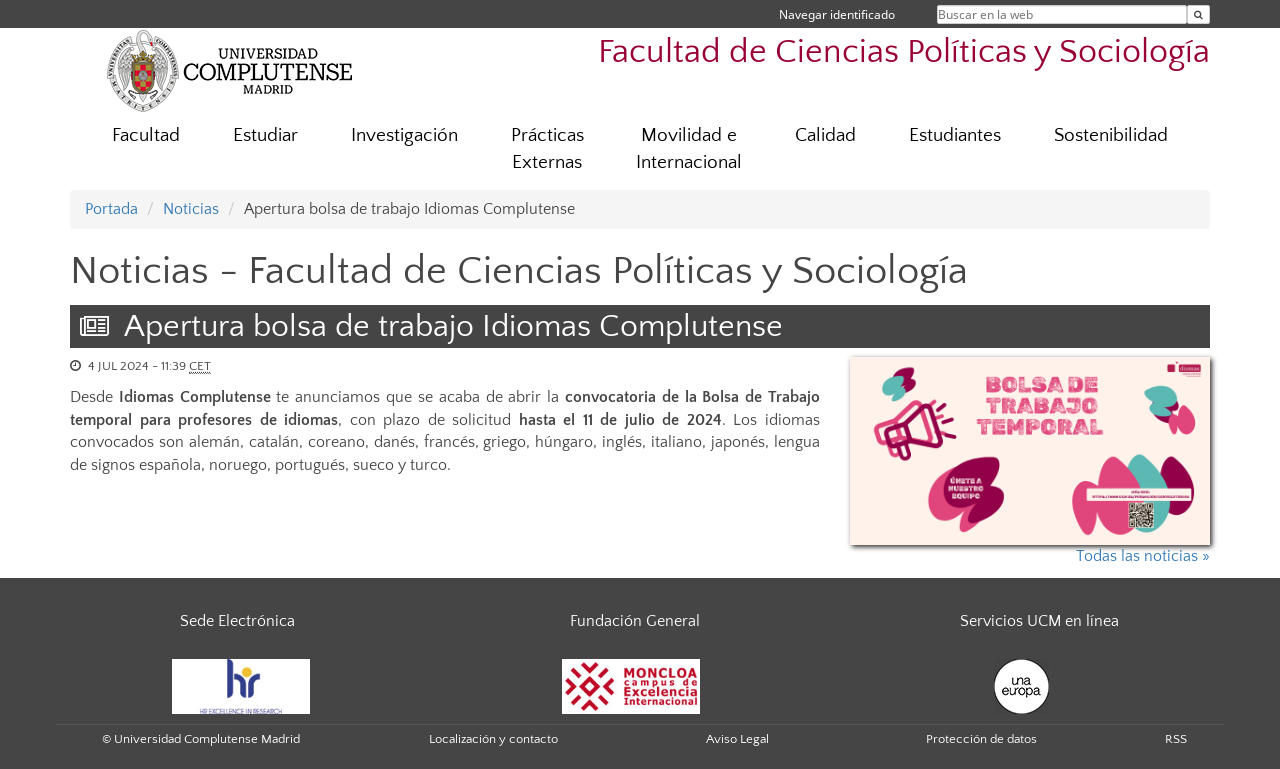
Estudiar (265, 135)
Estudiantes (955, 135)
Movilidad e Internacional (689, 149)
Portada (111, 209)
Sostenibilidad (1111, 135)
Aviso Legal (737, 739)
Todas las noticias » (1143, 556)
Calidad (825, 135)
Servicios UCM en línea (1039, 621)
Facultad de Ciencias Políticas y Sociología (904, 52)
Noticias (191, 209)
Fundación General (635, 621)
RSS (1176, 739)
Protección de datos (981, 739)
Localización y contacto (493, 739)
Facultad (146, 135)
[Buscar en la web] (1198, 14)
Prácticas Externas (547, 149)
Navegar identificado (837, 14)
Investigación (404, 135)
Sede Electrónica (237, 621)
